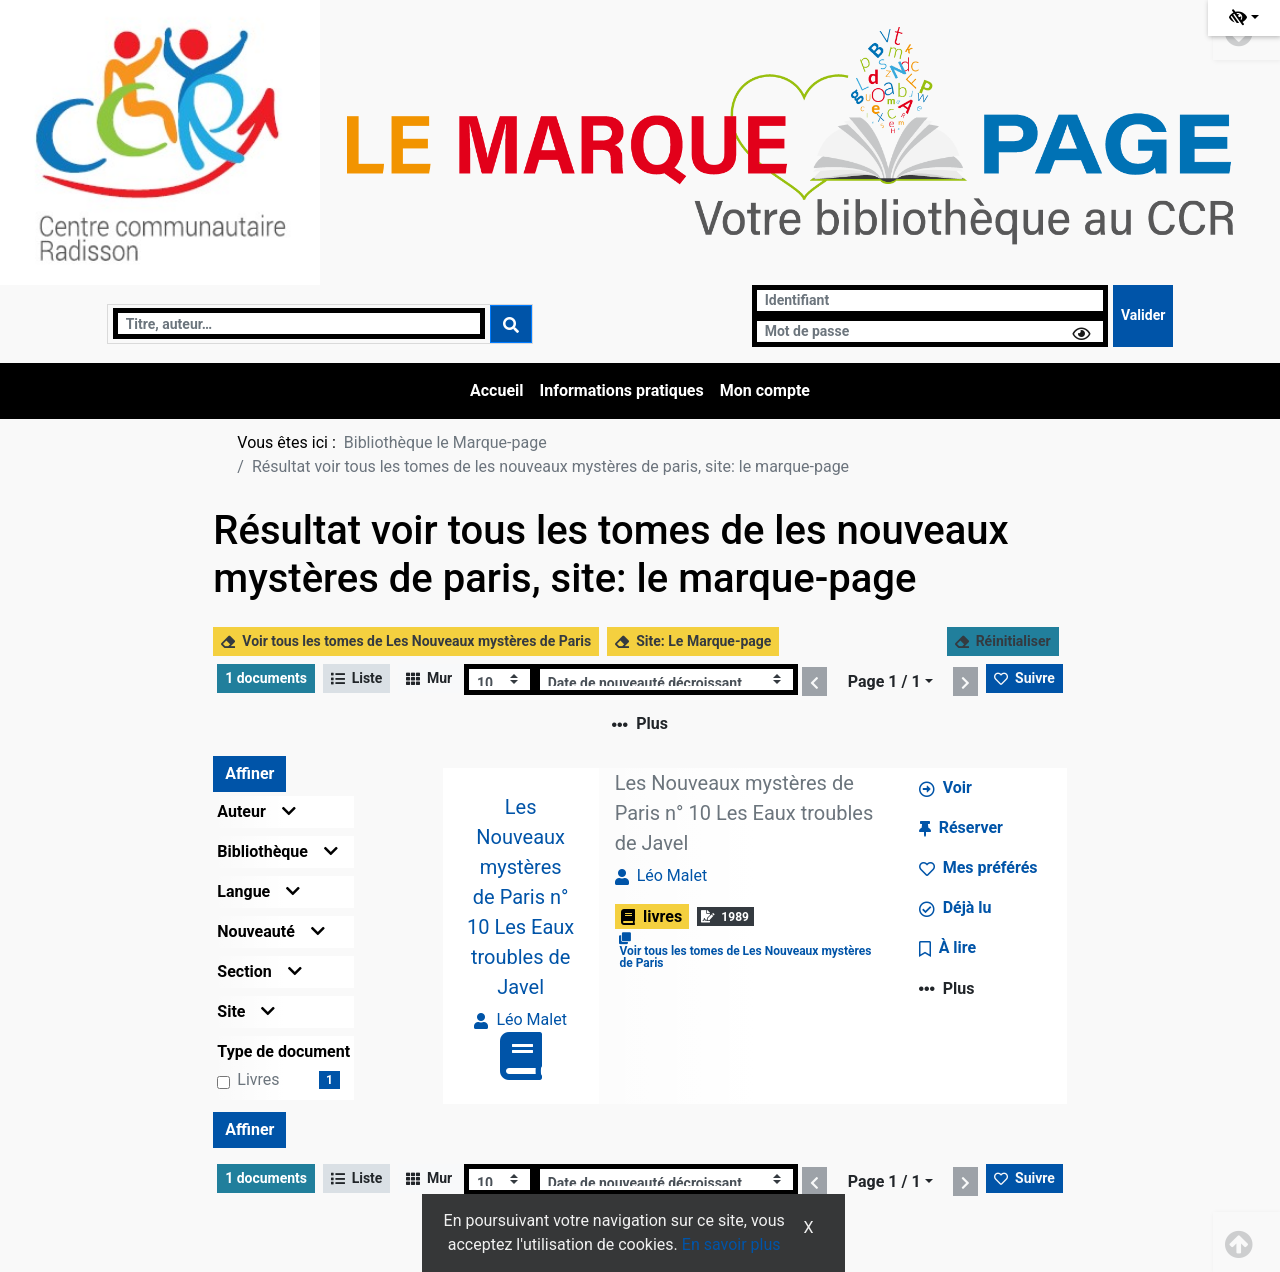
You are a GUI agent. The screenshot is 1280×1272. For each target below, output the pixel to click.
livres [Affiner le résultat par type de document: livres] (258, 1079)
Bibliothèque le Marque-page (445, 442)
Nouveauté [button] (271, 931)
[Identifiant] (930, 300)
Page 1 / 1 (884, 681)
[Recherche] (299, 323)
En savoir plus (731, 1244)
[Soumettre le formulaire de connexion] (1143, 316)
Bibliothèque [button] (277, 851)
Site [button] (246, 1011)
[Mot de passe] (930, 331)
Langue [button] (258, 891)
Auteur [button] (256, 811)
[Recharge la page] (499, 679)
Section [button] (259, 971)
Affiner (249, 773)
